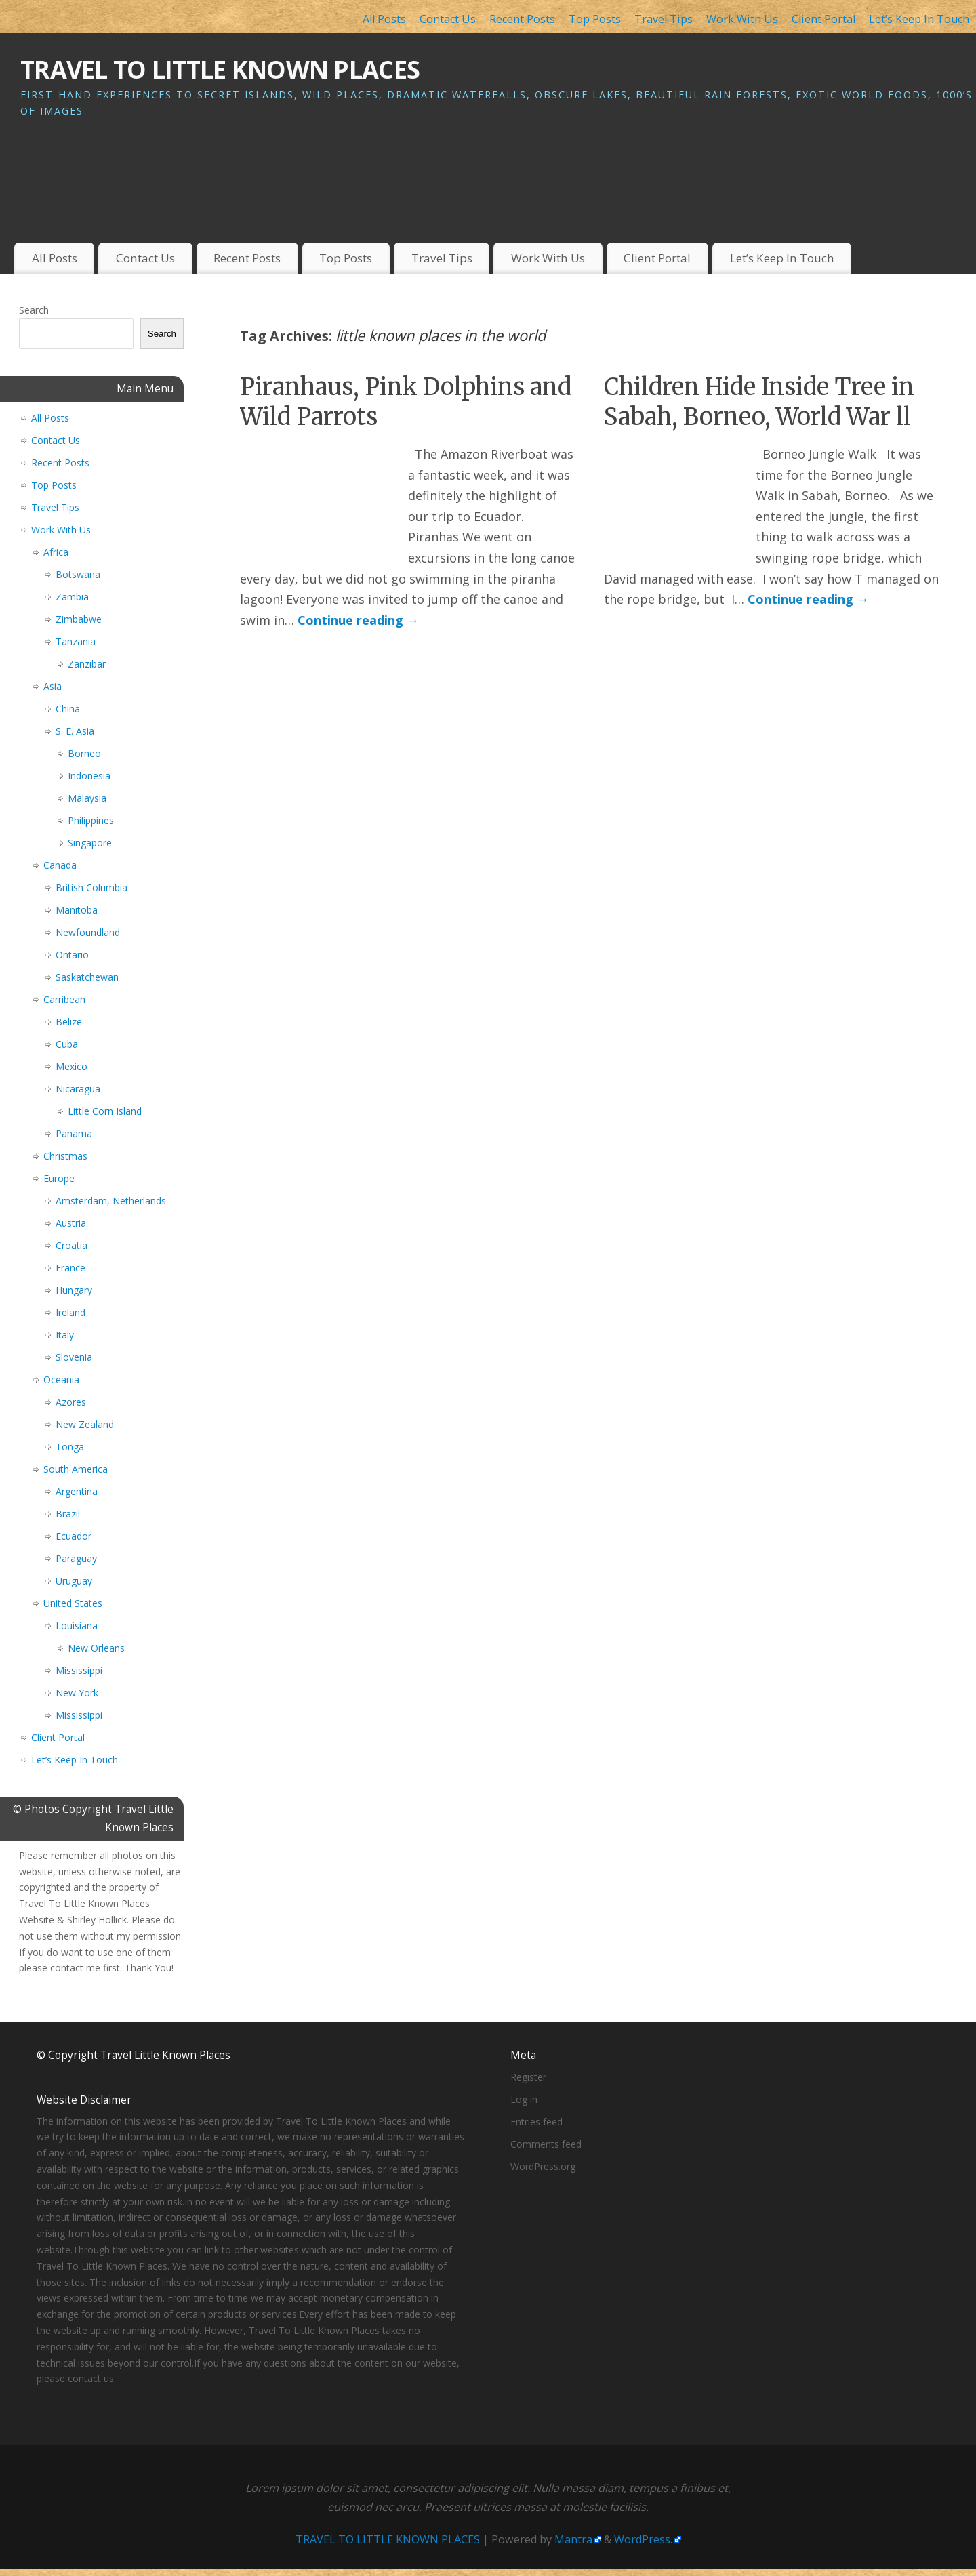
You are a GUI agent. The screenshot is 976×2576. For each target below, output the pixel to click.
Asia (52, 686)
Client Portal (823, 19)
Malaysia (87, 798)
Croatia (71, 1245)
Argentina (77, 1491)
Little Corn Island (105, 1111)
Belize (69, 1021)
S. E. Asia (75, 730)
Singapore (90, 842)
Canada (60, 865)
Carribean (64, 999)
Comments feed (546, 2144)
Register (528, 2076)
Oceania (61, 1379)
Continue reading (358, 620)
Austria (71, 1223)
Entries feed (536, 2121)
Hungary (74, 1290)
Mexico (71, 1066)
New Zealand (85, 1424)
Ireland (70, 1312)
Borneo (84, 753)
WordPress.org (542, 2166)
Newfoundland (88, 932)
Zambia (72, 596)
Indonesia (89, 775)
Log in (523, 2099)
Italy (65, 1334)
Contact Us (448, 19)
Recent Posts (522, 19)
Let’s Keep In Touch (919, 19)
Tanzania (76, 641)
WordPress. (643, 2539)
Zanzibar (87, 663)
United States (72, 1603)
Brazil (68, 1513)
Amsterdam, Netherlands (111, 1200)
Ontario (72, 954)
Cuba (67, 1044)
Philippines (91, 820)
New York (77, 1692)
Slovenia (74, 1357)
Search (34, 310)
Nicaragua (78, 1088)
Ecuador (74, 1536)
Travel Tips (663, 19)
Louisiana (77, 1625)
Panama (74, 1133)
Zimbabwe (79, 619)
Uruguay (74, 1580)
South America (75, 1469)
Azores (71, 1401)
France (70, 1267)
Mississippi (79, 1670)
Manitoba (77, 909)
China (68, 708)
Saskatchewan (87, 976)
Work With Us (742, 19)
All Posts (384, 19)
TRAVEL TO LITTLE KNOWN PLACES (220, 69)
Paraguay (76, 1558)
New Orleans (96, 1647)
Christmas (65, 1155)
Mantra (573, 2539)
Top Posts (595, 19)
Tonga (70, 1446)
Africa (55, 552)
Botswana (78, 574)
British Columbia (91, 887)
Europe (59, 1178)
